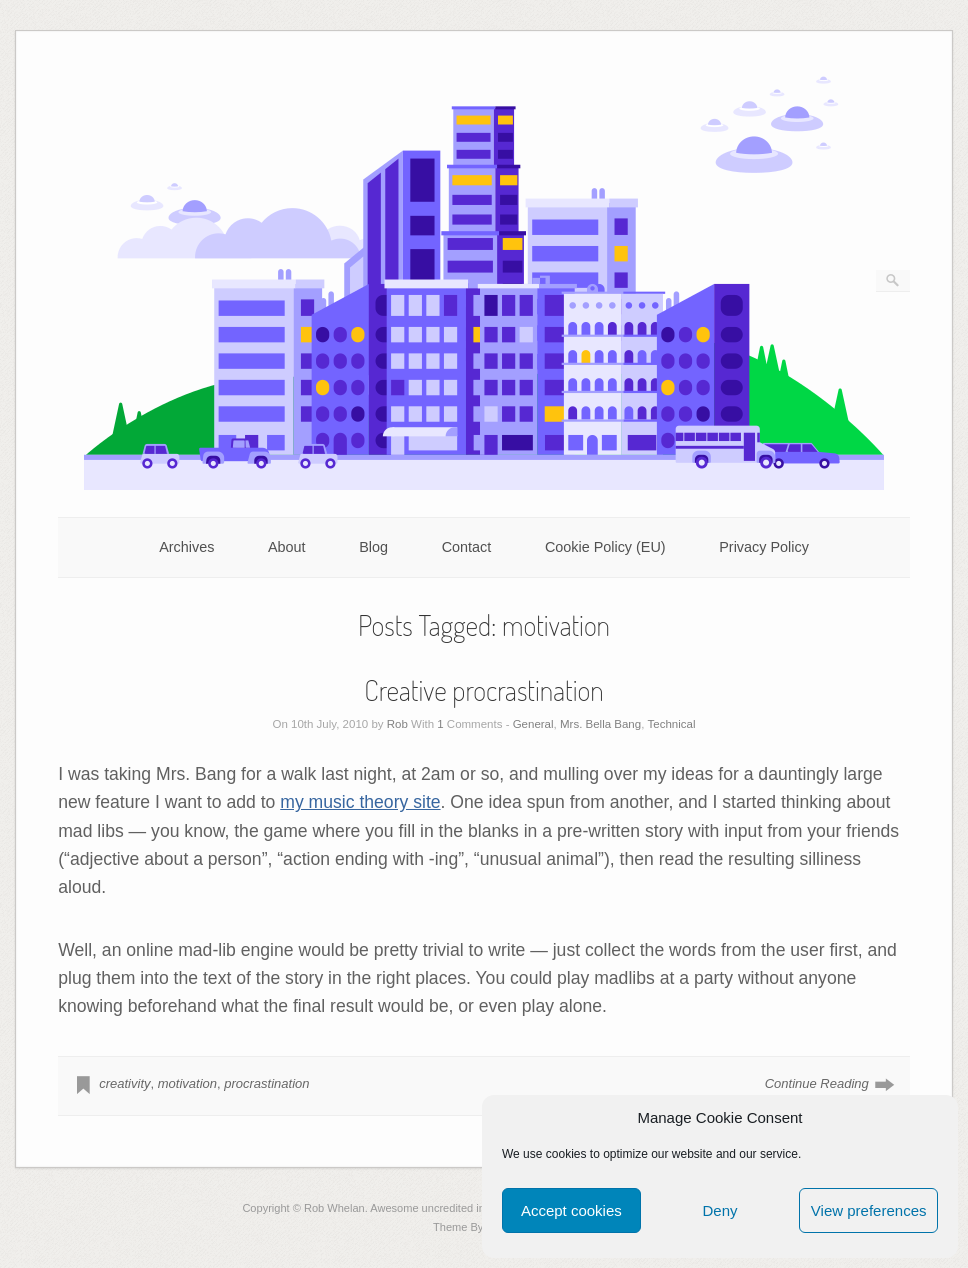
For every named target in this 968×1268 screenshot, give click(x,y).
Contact (467, 547)
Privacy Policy (764, 547)
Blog (373, 547)
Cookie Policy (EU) (605, 547)
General (533, 724)
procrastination (266, 1083)
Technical (672, 724)
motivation (187, 1083)
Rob (397, 724)
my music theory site (360, 802)
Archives (186, 547)
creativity (124, 1083)
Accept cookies (571, 1210)
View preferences (869, 1210)
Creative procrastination (483, 690)
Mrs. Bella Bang (600, 724)
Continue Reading (817, 1083)
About (287, 547)
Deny (719, 1210)
